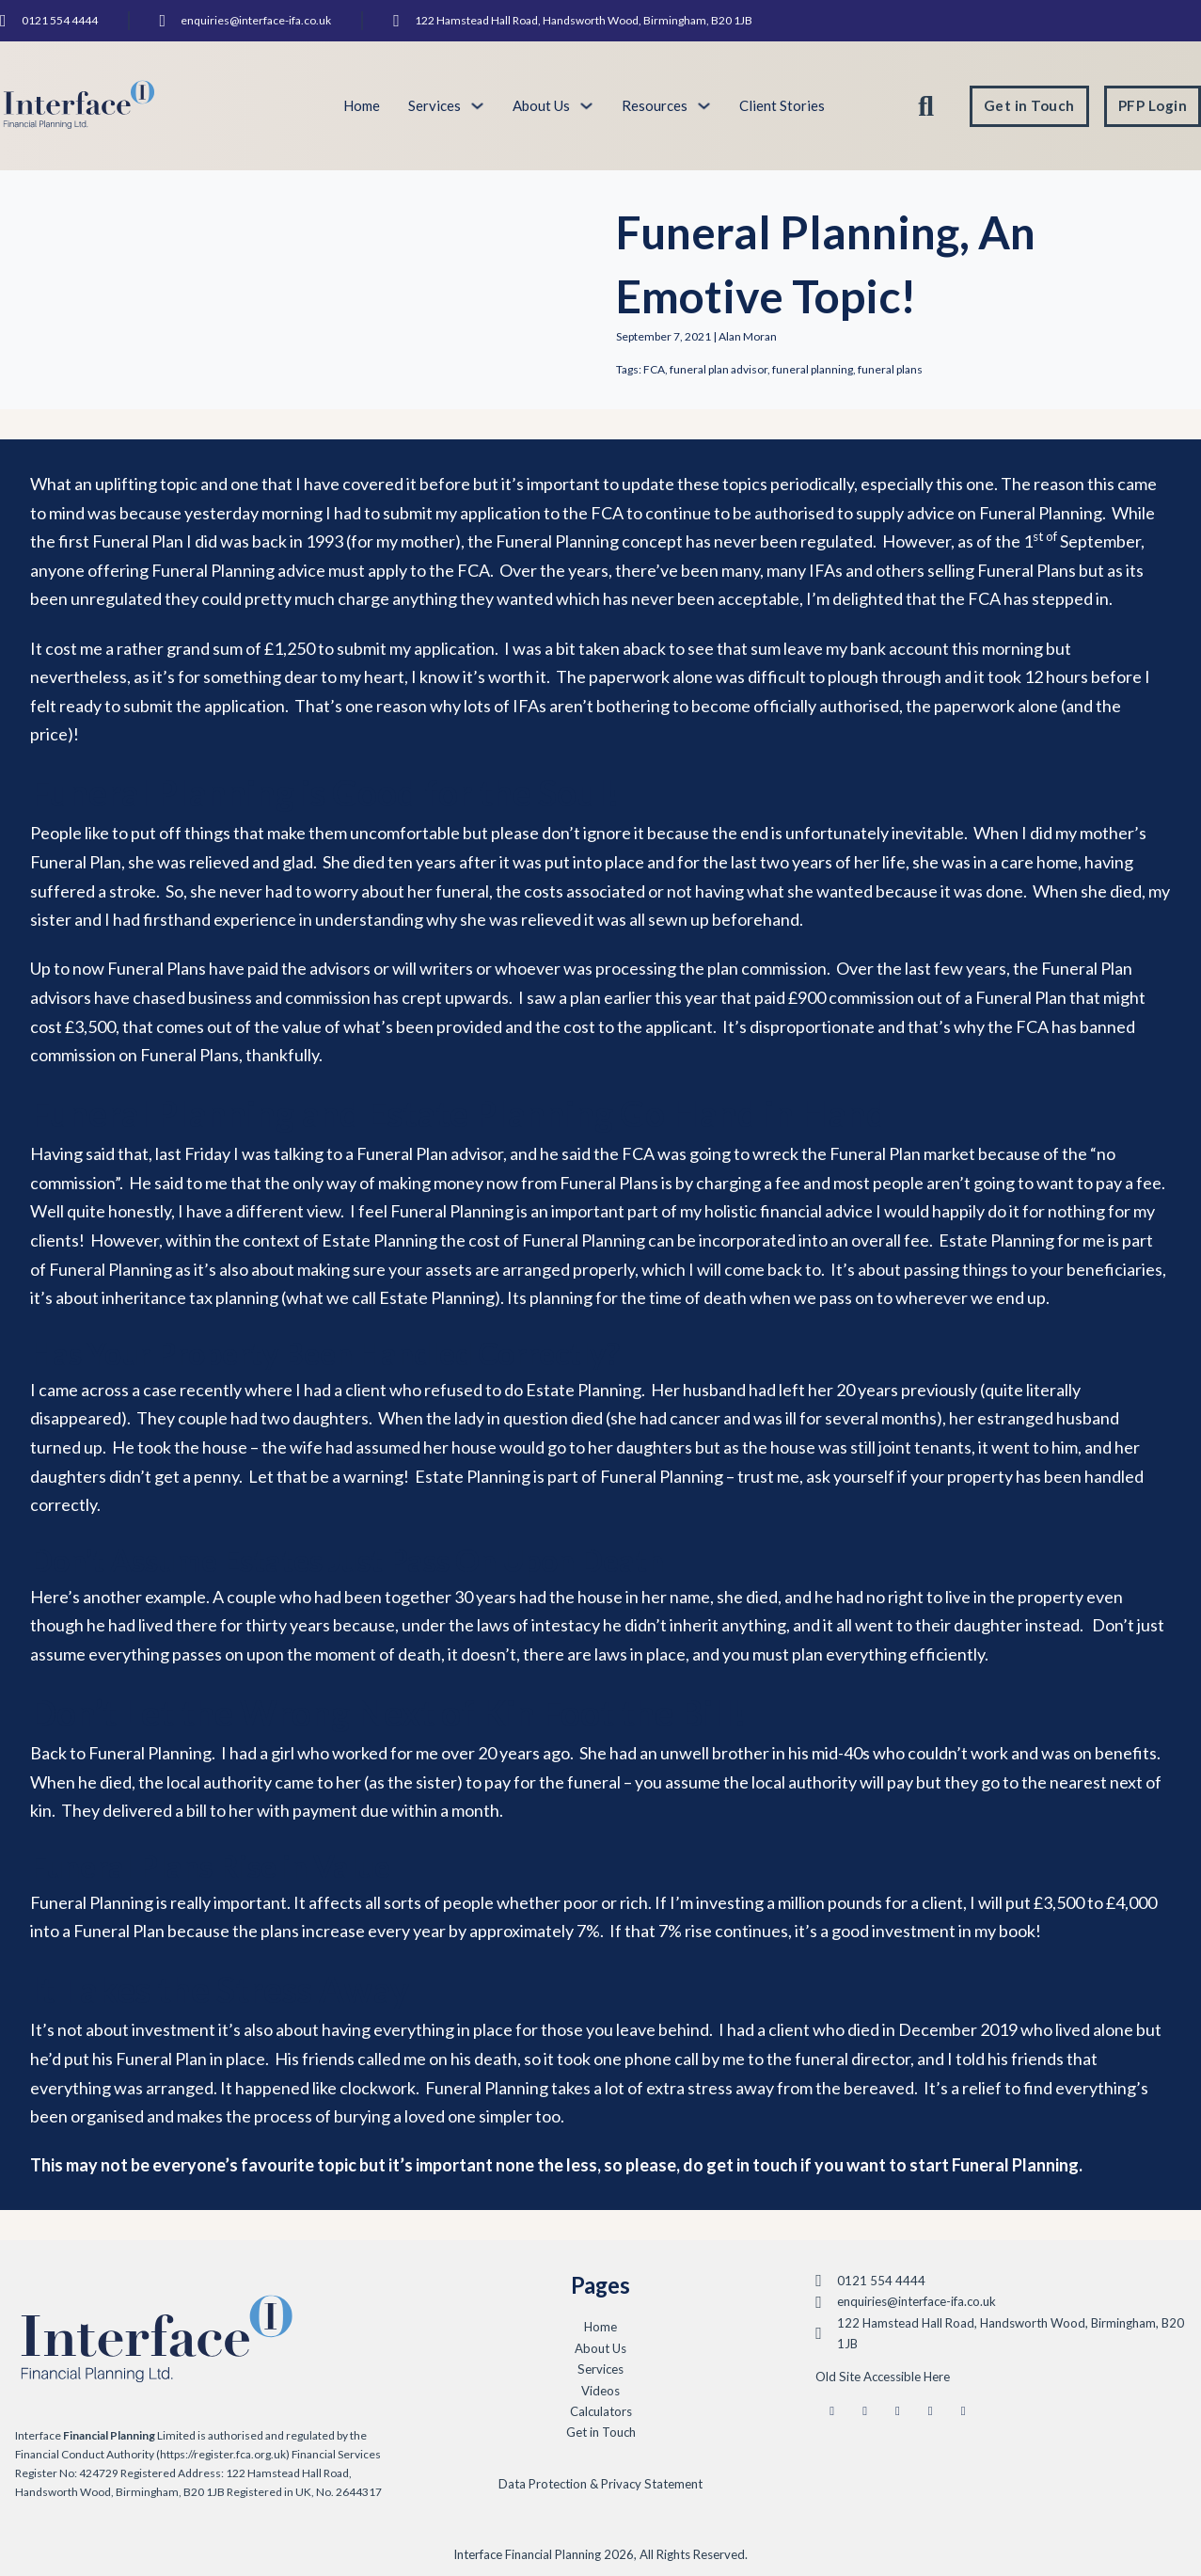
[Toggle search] (926, 106)
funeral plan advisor (718, 369)
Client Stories (782, 105)
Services (600, 2369)
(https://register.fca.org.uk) (223, 2454)
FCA (654, 369)
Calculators (601, 2411)
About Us (541, 105)
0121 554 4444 (60, 20)
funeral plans (890, 369)
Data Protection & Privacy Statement (600, 2483)
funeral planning (812, 369)
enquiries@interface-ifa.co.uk (256, 20)
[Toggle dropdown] (477, 106)
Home (361, 105)
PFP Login (1153, 105)
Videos (600, 2390)
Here (937, 2376)
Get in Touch (1029, 105)
